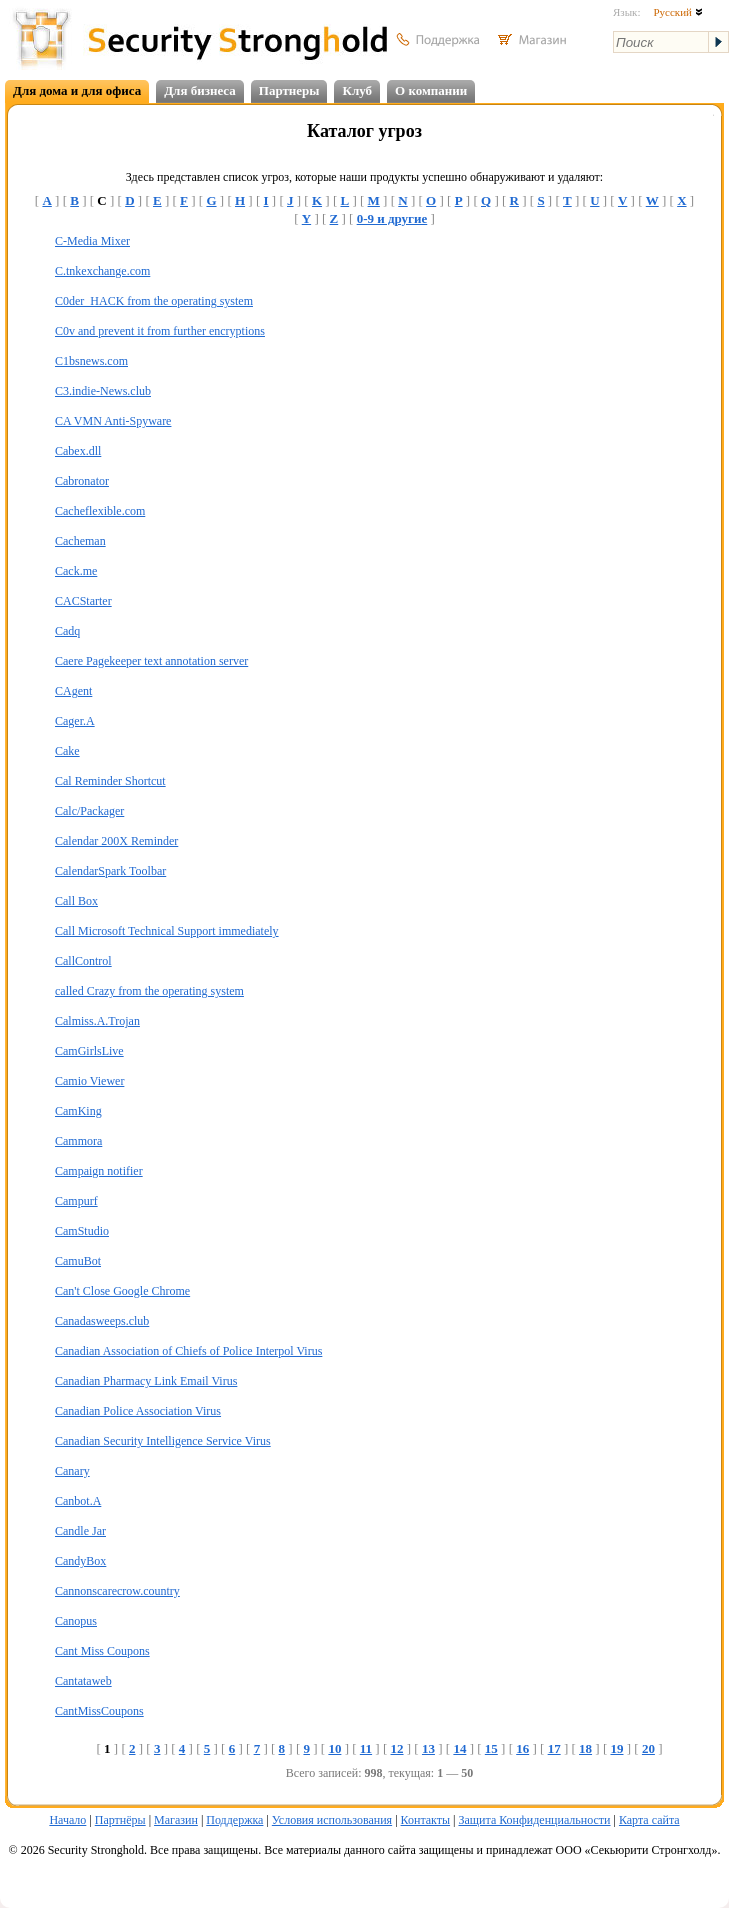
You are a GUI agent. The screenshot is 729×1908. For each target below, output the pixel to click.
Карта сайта (649, 1820)
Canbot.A (78, 1501)
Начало (67, 1820)
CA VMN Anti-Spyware (113, 421)
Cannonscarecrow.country (117, 1591)
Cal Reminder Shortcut (110, 781)
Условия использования (332, 1820)
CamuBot (78, 1261)
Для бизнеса (200, 90)
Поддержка (234, 1820)
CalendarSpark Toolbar (110, 871)
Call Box (76, 901)
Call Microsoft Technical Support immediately (167, 931)
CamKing (78, 1111)
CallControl (83, 961)
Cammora (78, 1141)
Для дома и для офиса (77, 90)
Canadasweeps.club (102, 1321)
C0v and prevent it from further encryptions (160, 331)
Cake (67, 751)
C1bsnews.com (91, 361)
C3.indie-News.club (103, 391)
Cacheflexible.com (100, 511)
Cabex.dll (78, 451)
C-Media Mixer (92, 241)
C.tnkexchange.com (102, 271)
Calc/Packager (89, 811)
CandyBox (80, 1561)
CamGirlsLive (89, 1051)
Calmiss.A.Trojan (97, 1021)
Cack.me (76, 571)
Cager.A (75, 721)
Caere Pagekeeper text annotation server (151, 661)
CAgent (73, 691)
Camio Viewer (89, 1081)
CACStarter (83, 601)
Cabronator (82, 481)
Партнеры (289, 90)
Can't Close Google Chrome (122, 1291)
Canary (72, 1471)
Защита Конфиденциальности (534, 1820)
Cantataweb (83, 1681)
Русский (677, 12)
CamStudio (82, 1231)
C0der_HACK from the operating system (154, 301)
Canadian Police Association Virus (138, 1411)
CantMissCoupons (99, 1711)
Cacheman (80, 541)
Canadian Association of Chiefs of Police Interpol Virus (188, 1351)
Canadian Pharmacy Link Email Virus (146, 1381)
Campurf (76, 1201)
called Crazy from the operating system (149, 991)
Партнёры (120, 1820)
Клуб (357, 90)
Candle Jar (80, 1531)
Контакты (426, 1820)
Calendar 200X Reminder (116, 841)
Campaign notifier (99, 1171)
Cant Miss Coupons (102, 1651)
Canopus (76, 1621)
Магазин (176, 1820)
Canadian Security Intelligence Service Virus (163, 1441)
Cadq (67, 631)
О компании (431, 90)
